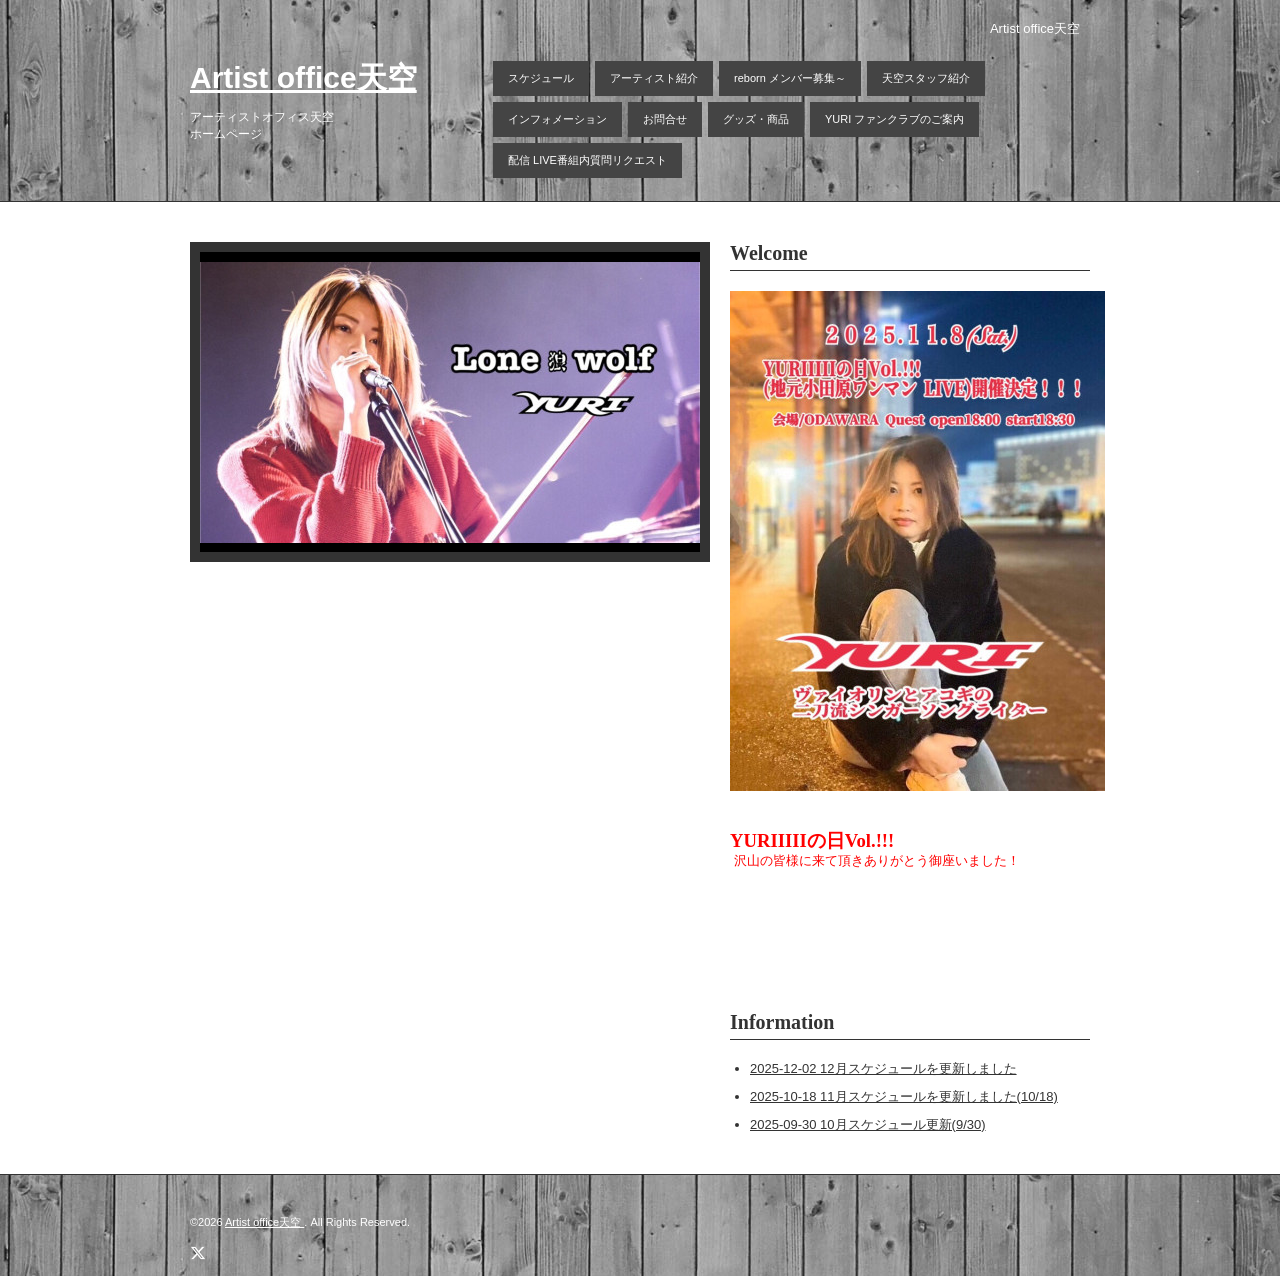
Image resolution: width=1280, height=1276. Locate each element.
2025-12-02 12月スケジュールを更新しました (883, 1068)
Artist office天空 (303, 77)
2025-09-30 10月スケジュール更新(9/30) (868, 1124)
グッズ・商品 (756, 119)
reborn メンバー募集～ (790, 78)
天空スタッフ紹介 (926, 78)
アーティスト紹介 (654, 78)
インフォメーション (557, 119)
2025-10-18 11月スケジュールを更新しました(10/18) (904, 1096)
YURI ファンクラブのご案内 (894, 119)
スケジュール (541, 78)
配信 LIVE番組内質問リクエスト (587, 160)
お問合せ (665, 119)
